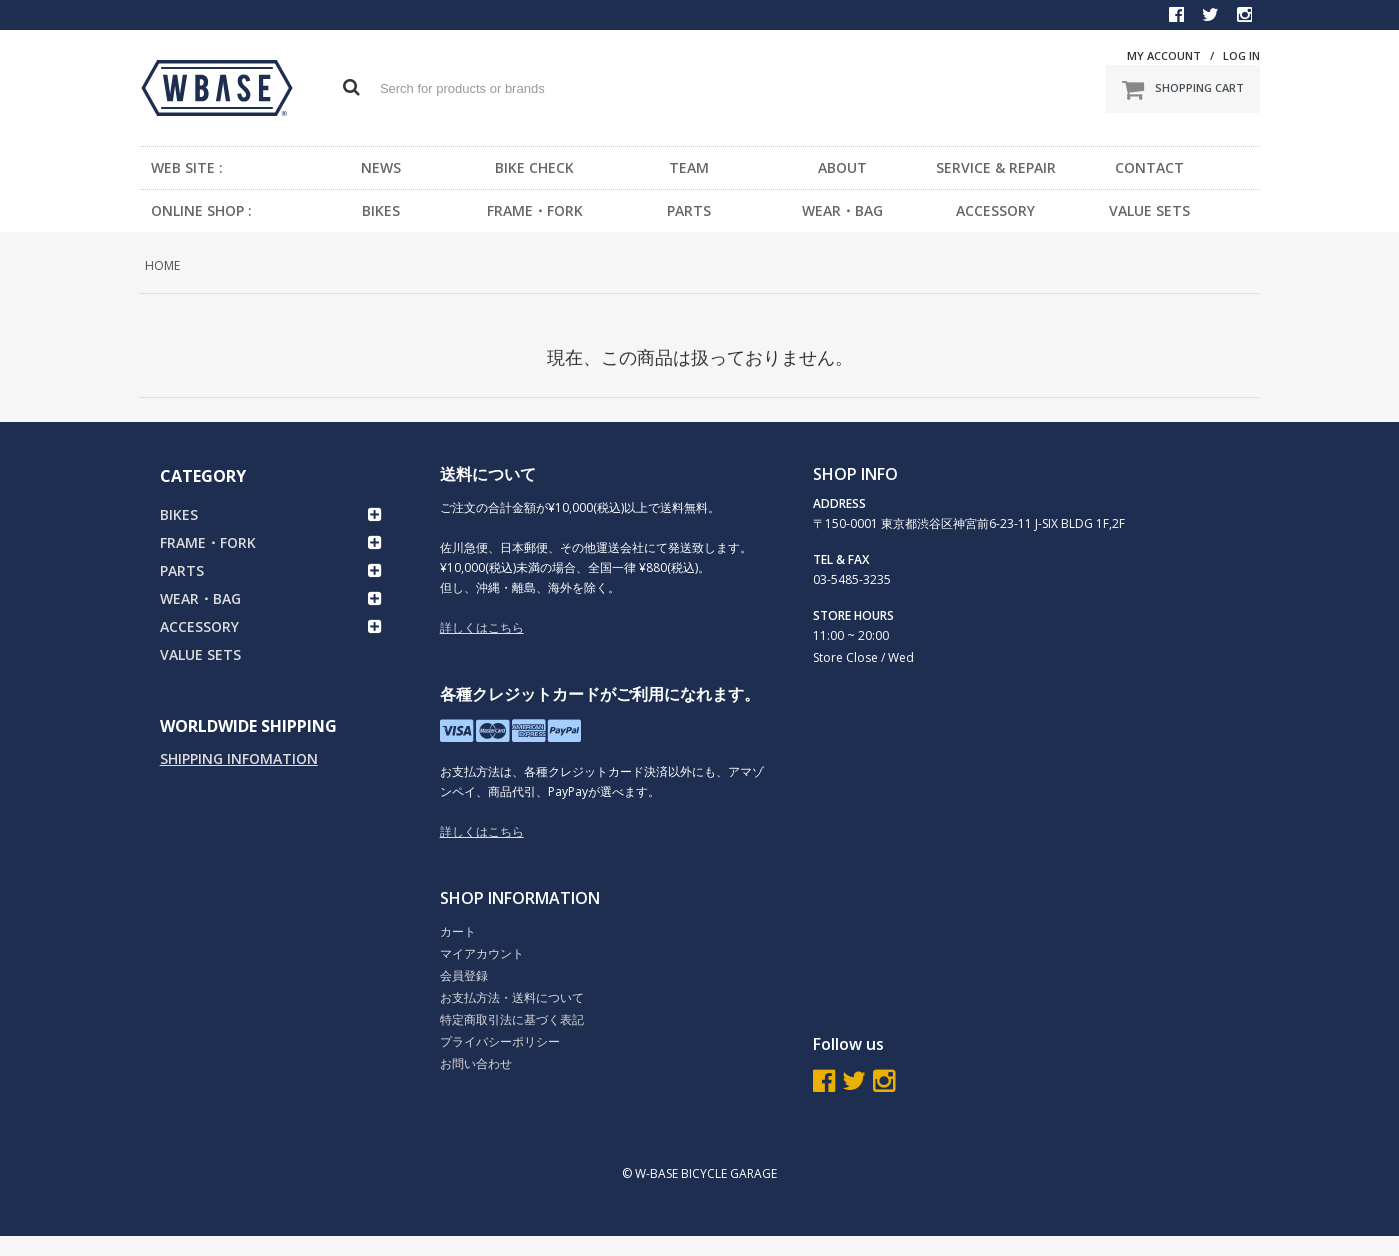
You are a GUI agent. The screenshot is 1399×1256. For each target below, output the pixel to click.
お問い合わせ (476, 1063)
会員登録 (464, 975)
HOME (162, 265)
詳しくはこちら (482, 627)
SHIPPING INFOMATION (239, 758)
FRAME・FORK (535, 210)
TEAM (689, 167)
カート (458, 931)
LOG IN (1241, 55)
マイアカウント (482, 953)
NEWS (381, 167)
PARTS (689, 210)
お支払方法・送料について (512, 997)
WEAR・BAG (842, 210)
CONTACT (1149, 167)
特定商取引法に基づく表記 (512, 1019)
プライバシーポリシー (500, 1041)
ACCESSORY (995, 210)
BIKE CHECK (534, 167)
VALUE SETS (1149, 210)
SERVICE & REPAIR (996, 167)
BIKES (381, 210)
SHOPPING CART (1183, 89)
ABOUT (842, 167)
